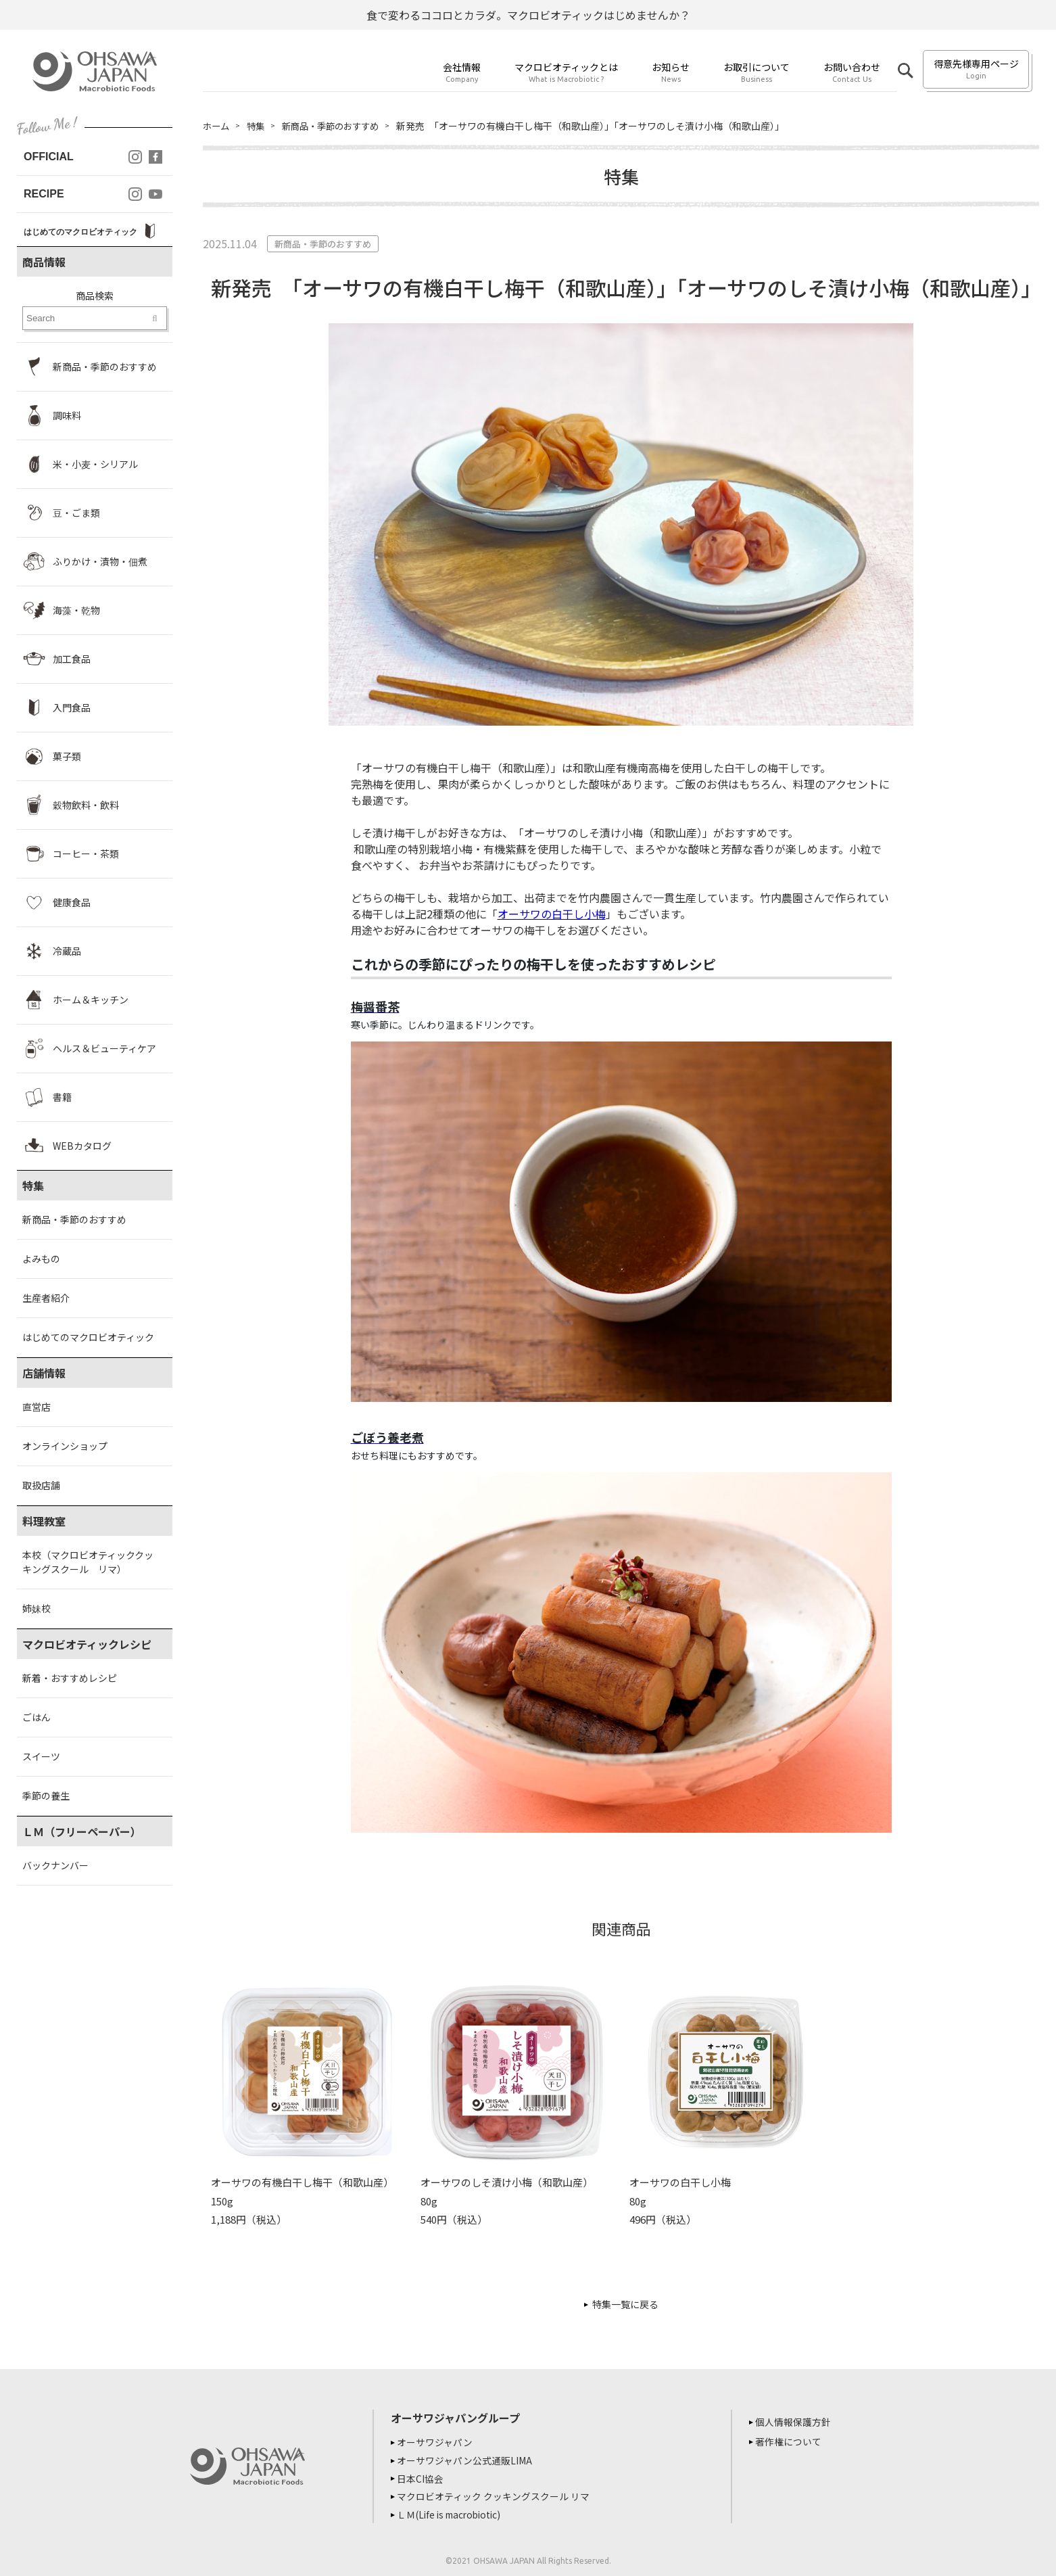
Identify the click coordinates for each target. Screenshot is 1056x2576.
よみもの (41, 1258)
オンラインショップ (64, 1446)
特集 (258, 126)
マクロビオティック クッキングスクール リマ (495, 2495)
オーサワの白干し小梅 (552, 914)
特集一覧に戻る (625, 2304)
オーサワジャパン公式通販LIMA (466, 2459)
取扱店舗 (41, 1485)
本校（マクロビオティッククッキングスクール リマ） (87, 1562)
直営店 (36, 1406)
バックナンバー (55, 1865)
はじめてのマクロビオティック (88, 1337)
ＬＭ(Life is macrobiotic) (454, 2512)
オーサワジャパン (437, 2442)
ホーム (217, 126)
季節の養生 (46, 1795)
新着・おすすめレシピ (69, 1678)
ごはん (36, 1717)
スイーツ (41, 1756)
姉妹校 (36, 1608)
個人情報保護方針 (795, 2422)
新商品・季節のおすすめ (74, 1219)
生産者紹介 (46, 1298)
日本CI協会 (422, 2477)
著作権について (790, 2441)
